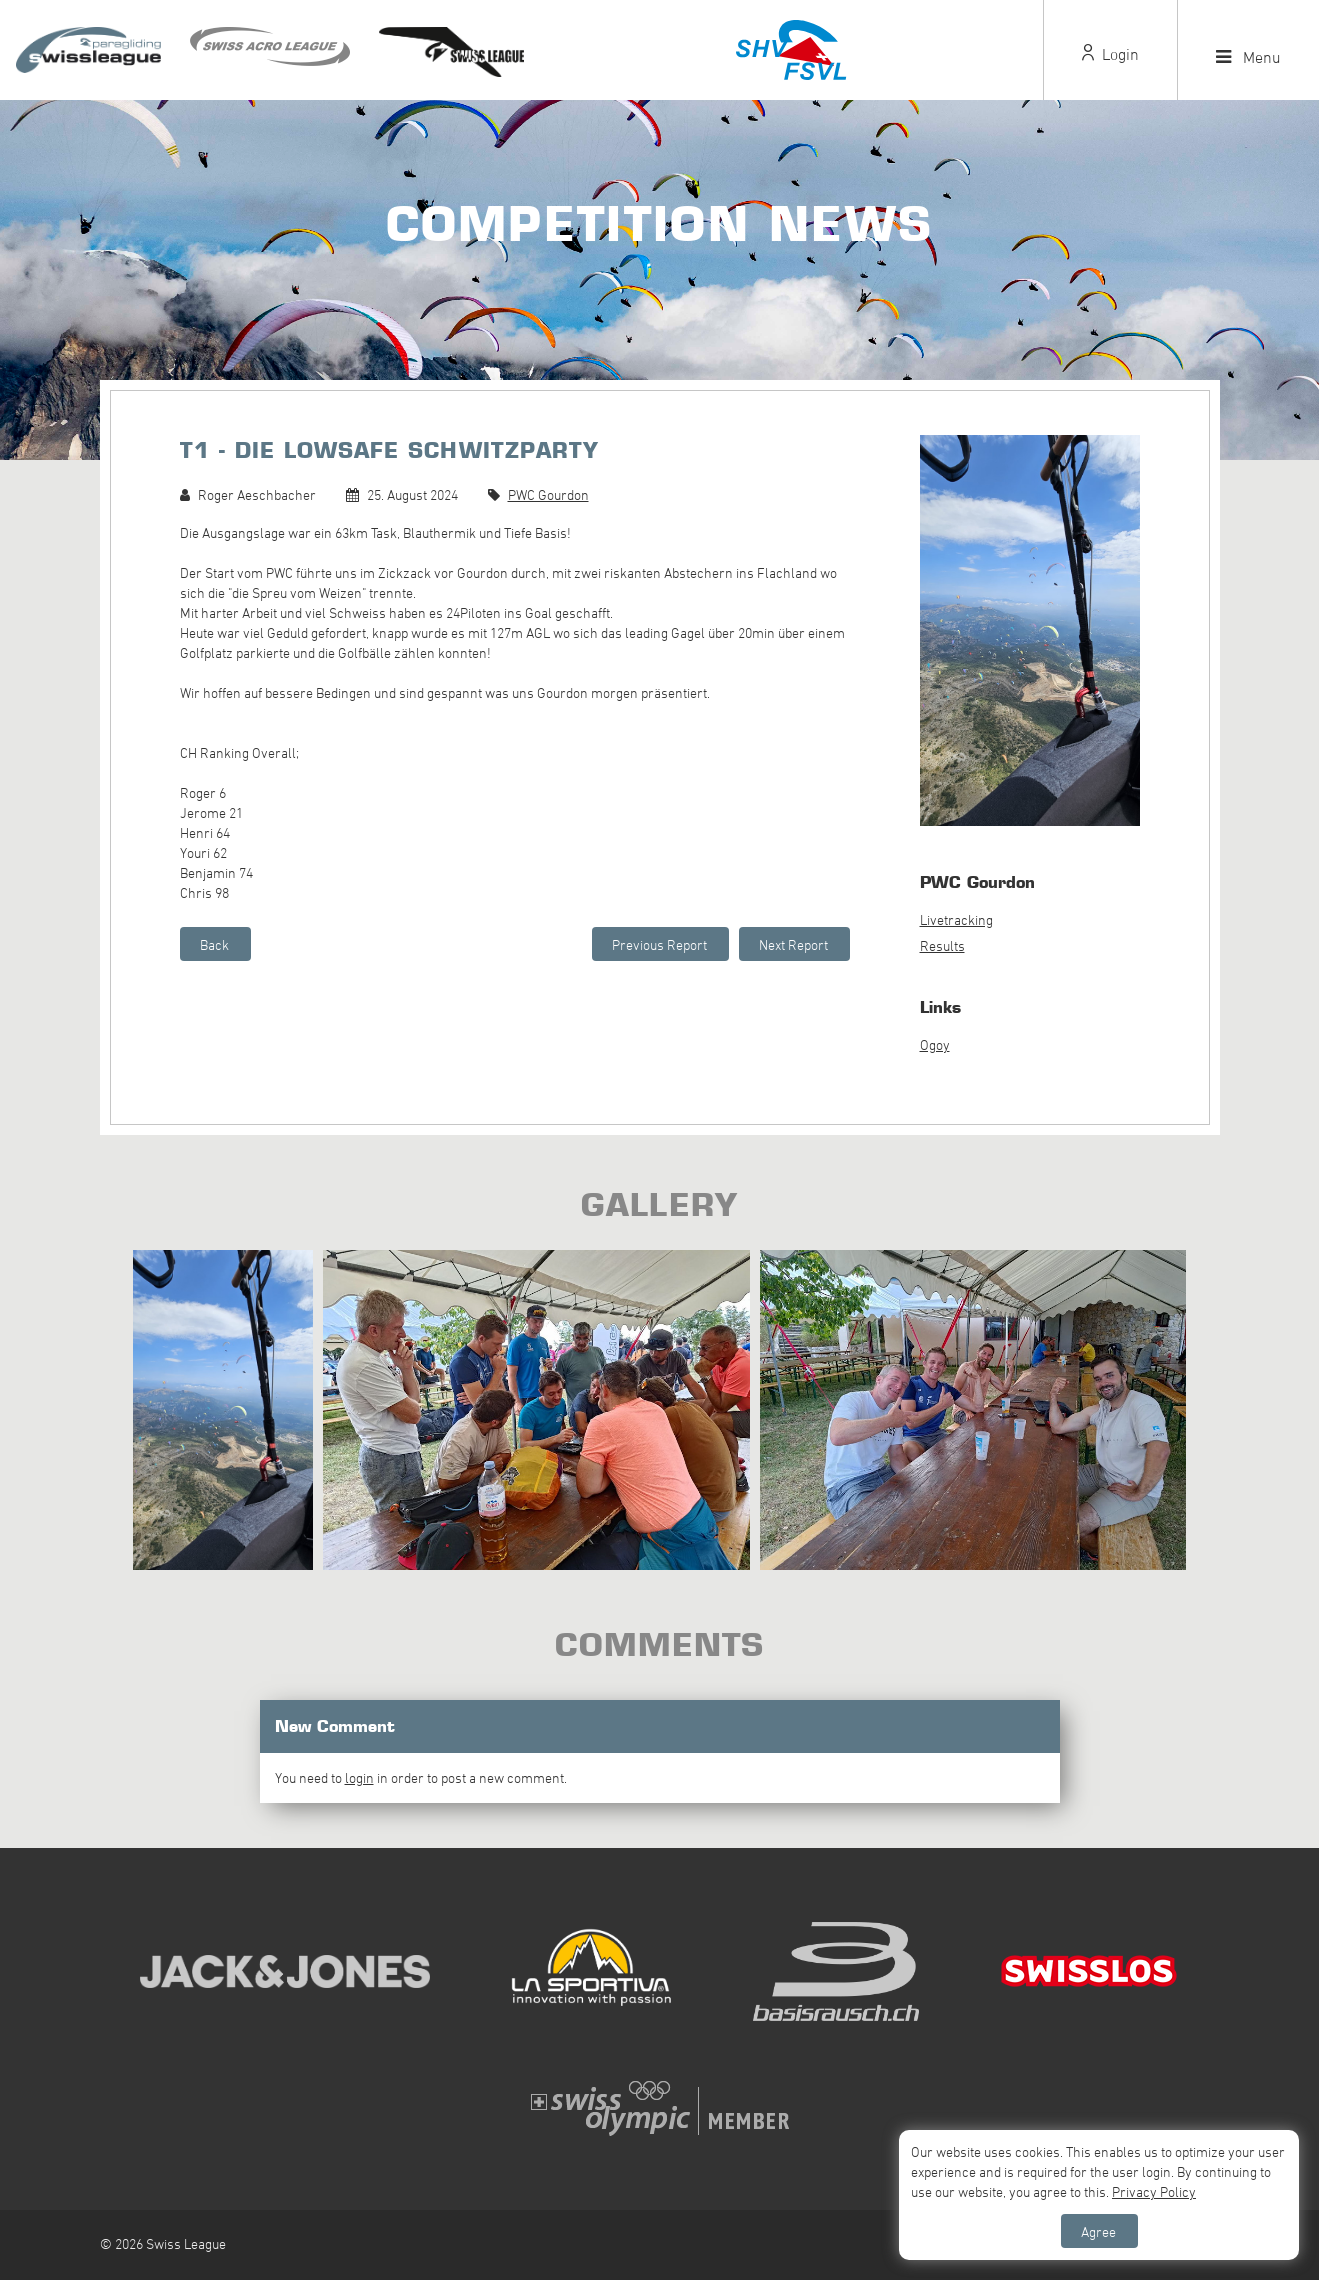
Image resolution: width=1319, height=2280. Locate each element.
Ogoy (935, 1044)
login (359, 1777)
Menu (1248, 57)
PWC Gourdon (548, 494)
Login (1110, 54)
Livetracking (956, 919)
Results (942, 945)
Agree (1098, 2231)
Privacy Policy (1154, 2191)
